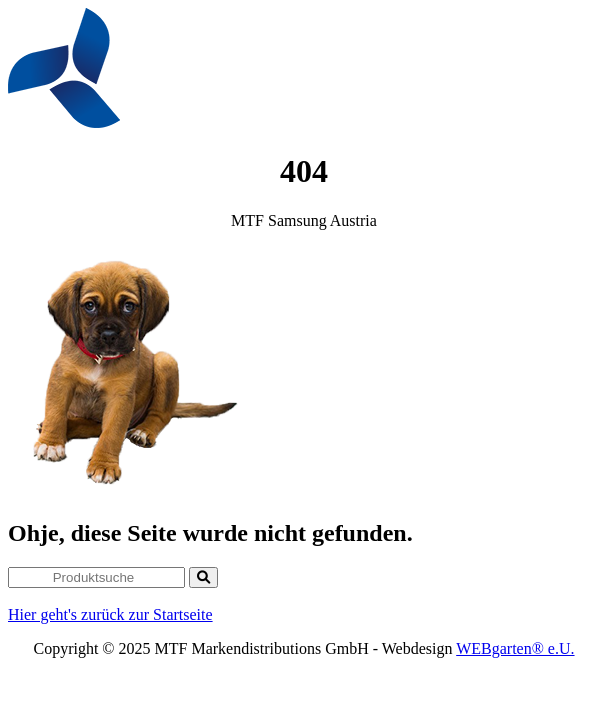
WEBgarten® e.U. (515, 648)
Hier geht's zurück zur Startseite (110, 614)
